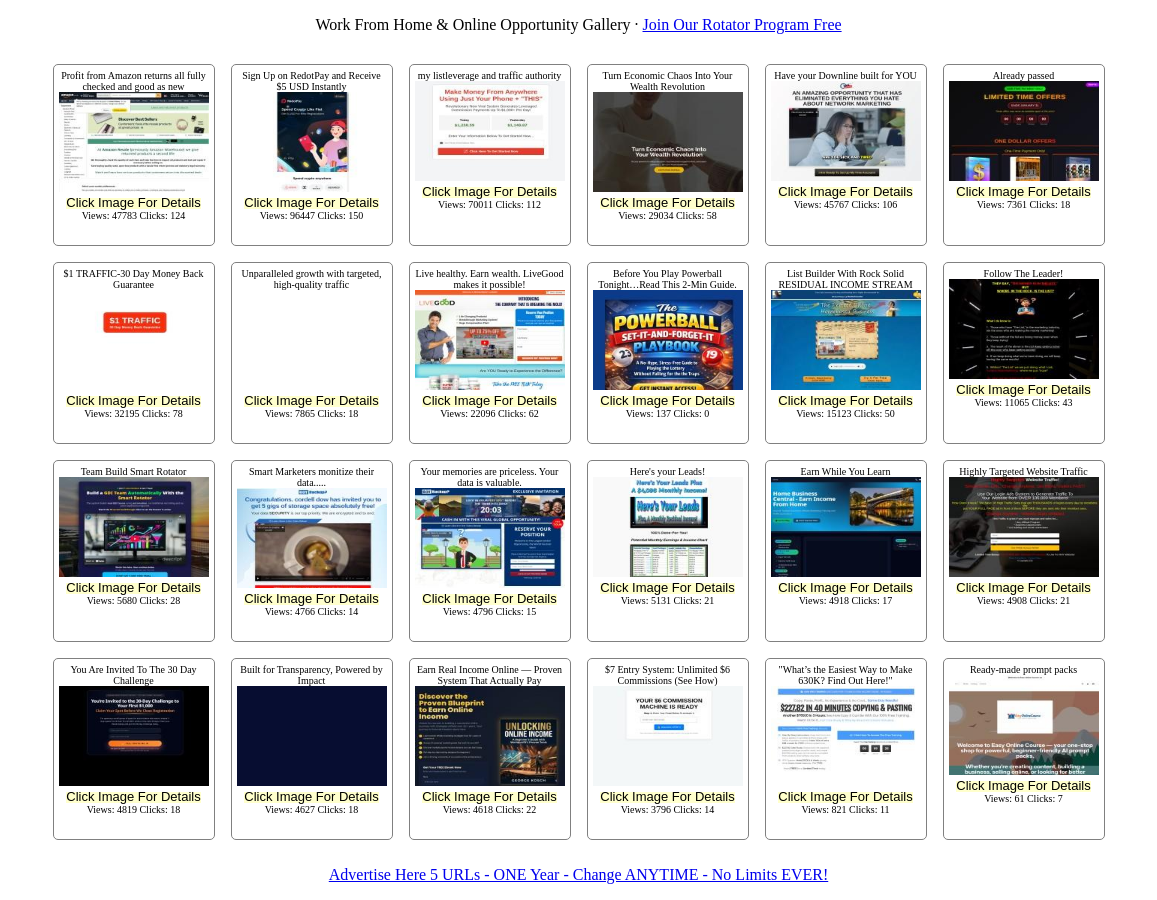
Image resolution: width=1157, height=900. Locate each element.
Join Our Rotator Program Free (742, 24)
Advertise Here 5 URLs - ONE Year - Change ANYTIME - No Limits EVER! (578, 874)
